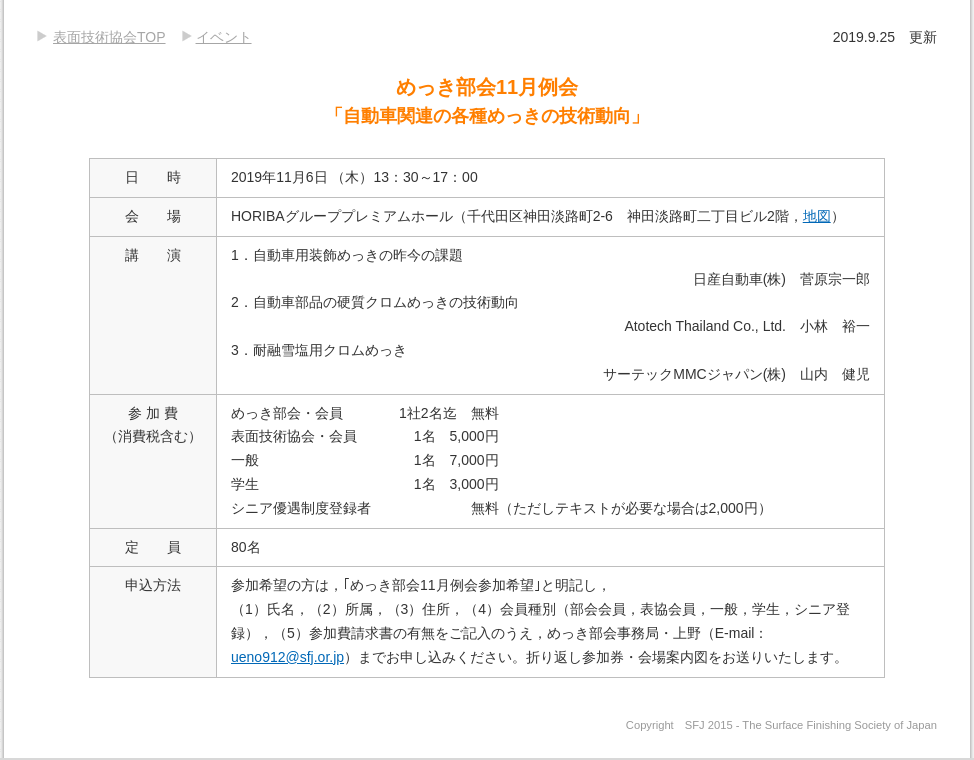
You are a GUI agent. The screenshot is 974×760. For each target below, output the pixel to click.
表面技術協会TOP (109, 37)
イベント (224, 37)
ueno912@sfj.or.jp (287, 657)
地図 (817, 216)
